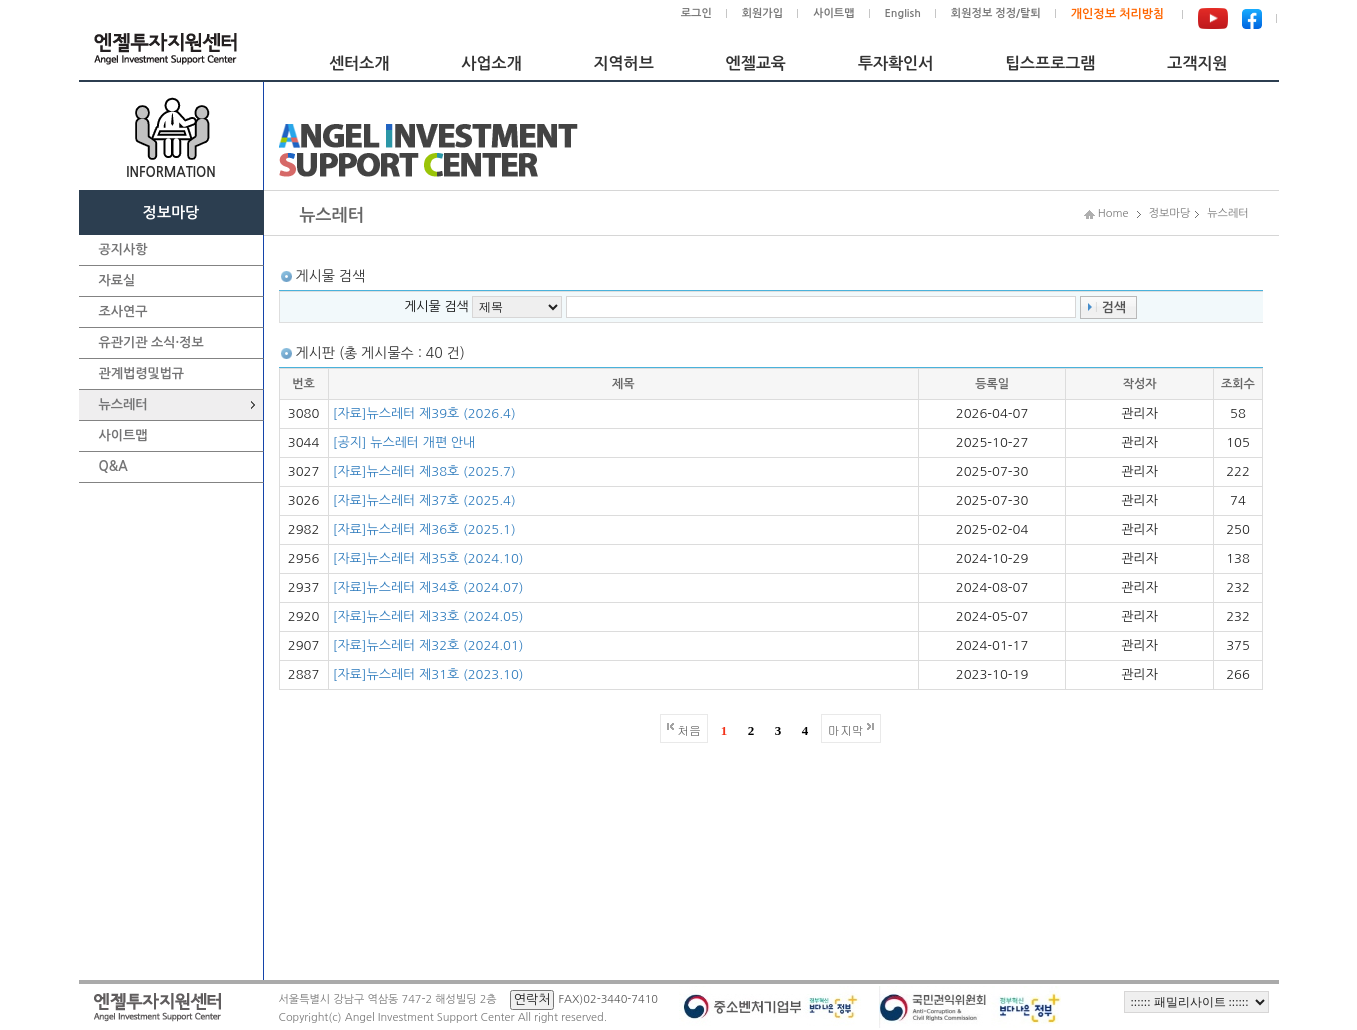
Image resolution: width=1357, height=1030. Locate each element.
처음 (689, 729)
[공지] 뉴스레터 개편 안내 (404, 442)
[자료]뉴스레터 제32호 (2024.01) (428, 645)
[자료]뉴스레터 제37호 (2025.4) (424, 500)
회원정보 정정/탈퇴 (996, 13)
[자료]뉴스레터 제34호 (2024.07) (428, 587)
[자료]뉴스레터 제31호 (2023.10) (428, 674)
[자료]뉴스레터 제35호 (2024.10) (428, 558)
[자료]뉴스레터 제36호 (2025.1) (424, 529)
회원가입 (762, 13)
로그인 (696, 13)
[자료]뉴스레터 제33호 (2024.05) (428, 616)
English (903, 13)
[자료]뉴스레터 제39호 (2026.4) (424, 413)
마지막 (846, 729)
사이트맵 (833, 13)
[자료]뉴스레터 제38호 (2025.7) (424, 471)
